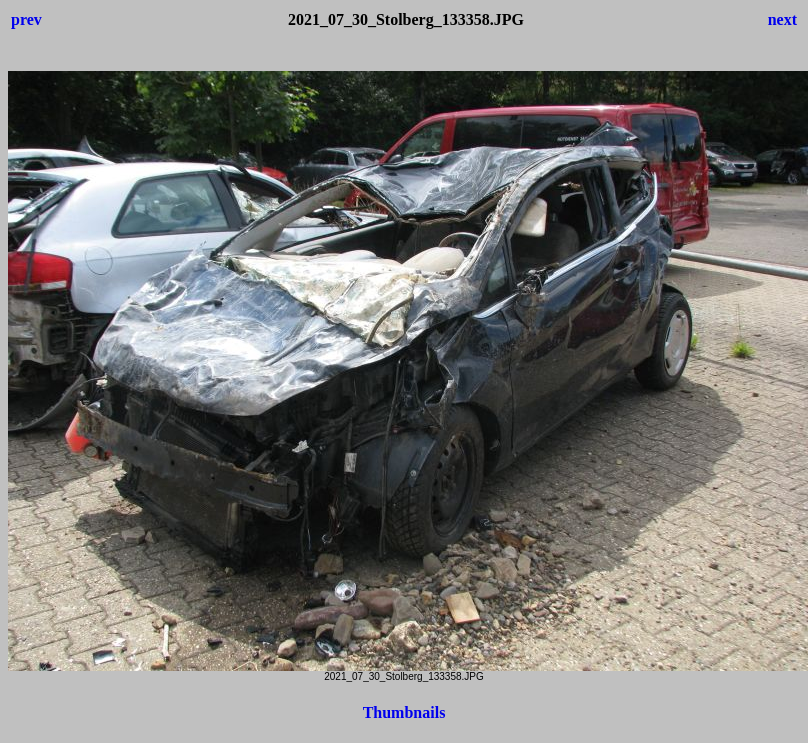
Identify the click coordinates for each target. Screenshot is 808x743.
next (782, 19)
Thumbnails (404, 712)
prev (26, 19)
